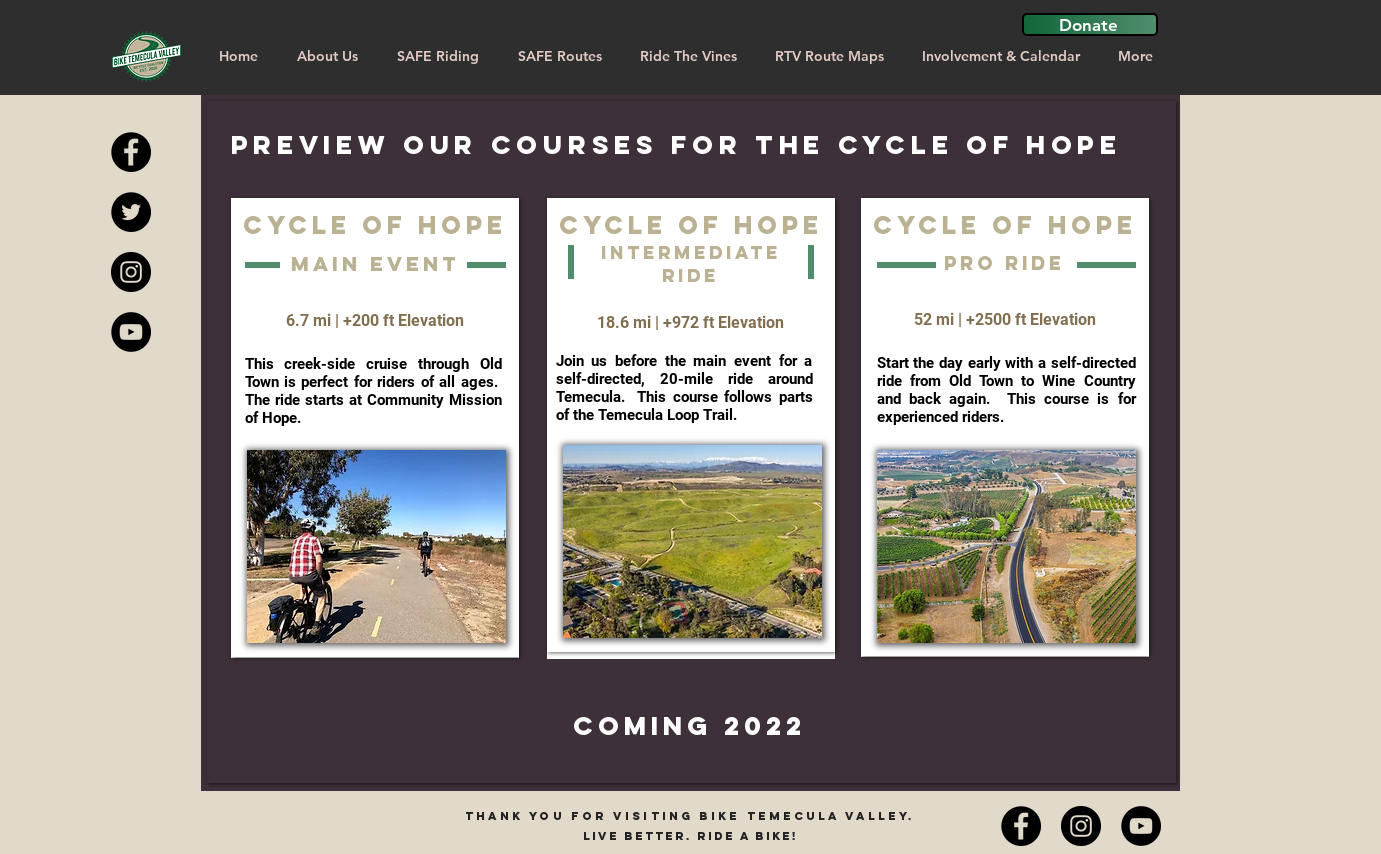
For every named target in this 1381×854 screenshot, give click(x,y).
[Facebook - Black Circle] (131, 152)
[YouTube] (1141, 826)
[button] (1090, 24)
